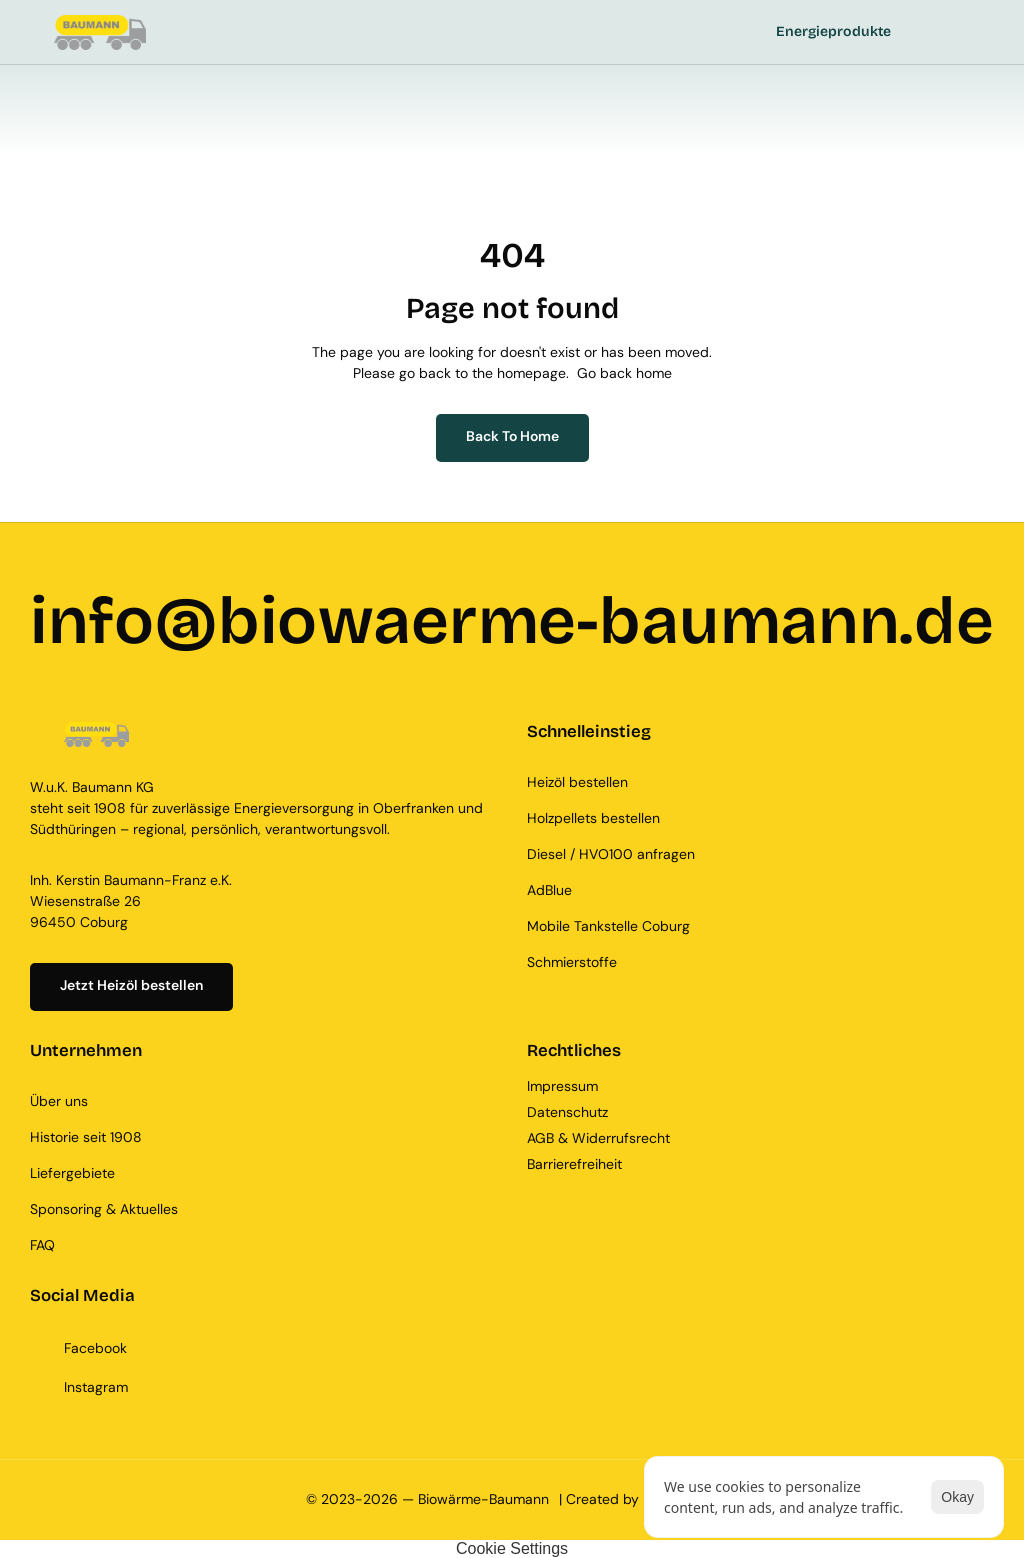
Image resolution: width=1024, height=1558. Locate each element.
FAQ (42, 1245)
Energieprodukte (833, 31)
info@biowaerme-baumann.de (512, 621)
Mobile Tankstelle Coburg (608, 926)
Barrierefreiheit (574, 1164)
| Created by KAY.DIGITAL (639, 1499)
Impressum (564, 1086)
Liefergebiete (72, 1173)
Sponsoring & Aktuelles (104, 1209)
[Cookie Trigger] (512, 1549)
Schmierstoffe (572, 962)
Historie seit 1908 (86, 1137)
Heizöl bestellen (577, 782)
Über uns (59, 1101)
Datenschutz (567, 1112)
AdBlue (549, 890)
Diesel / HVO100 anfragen (611, 854)
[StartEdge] (378, 32)
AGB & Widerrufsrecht (598, 1138)
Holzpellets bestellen (593, 818)
